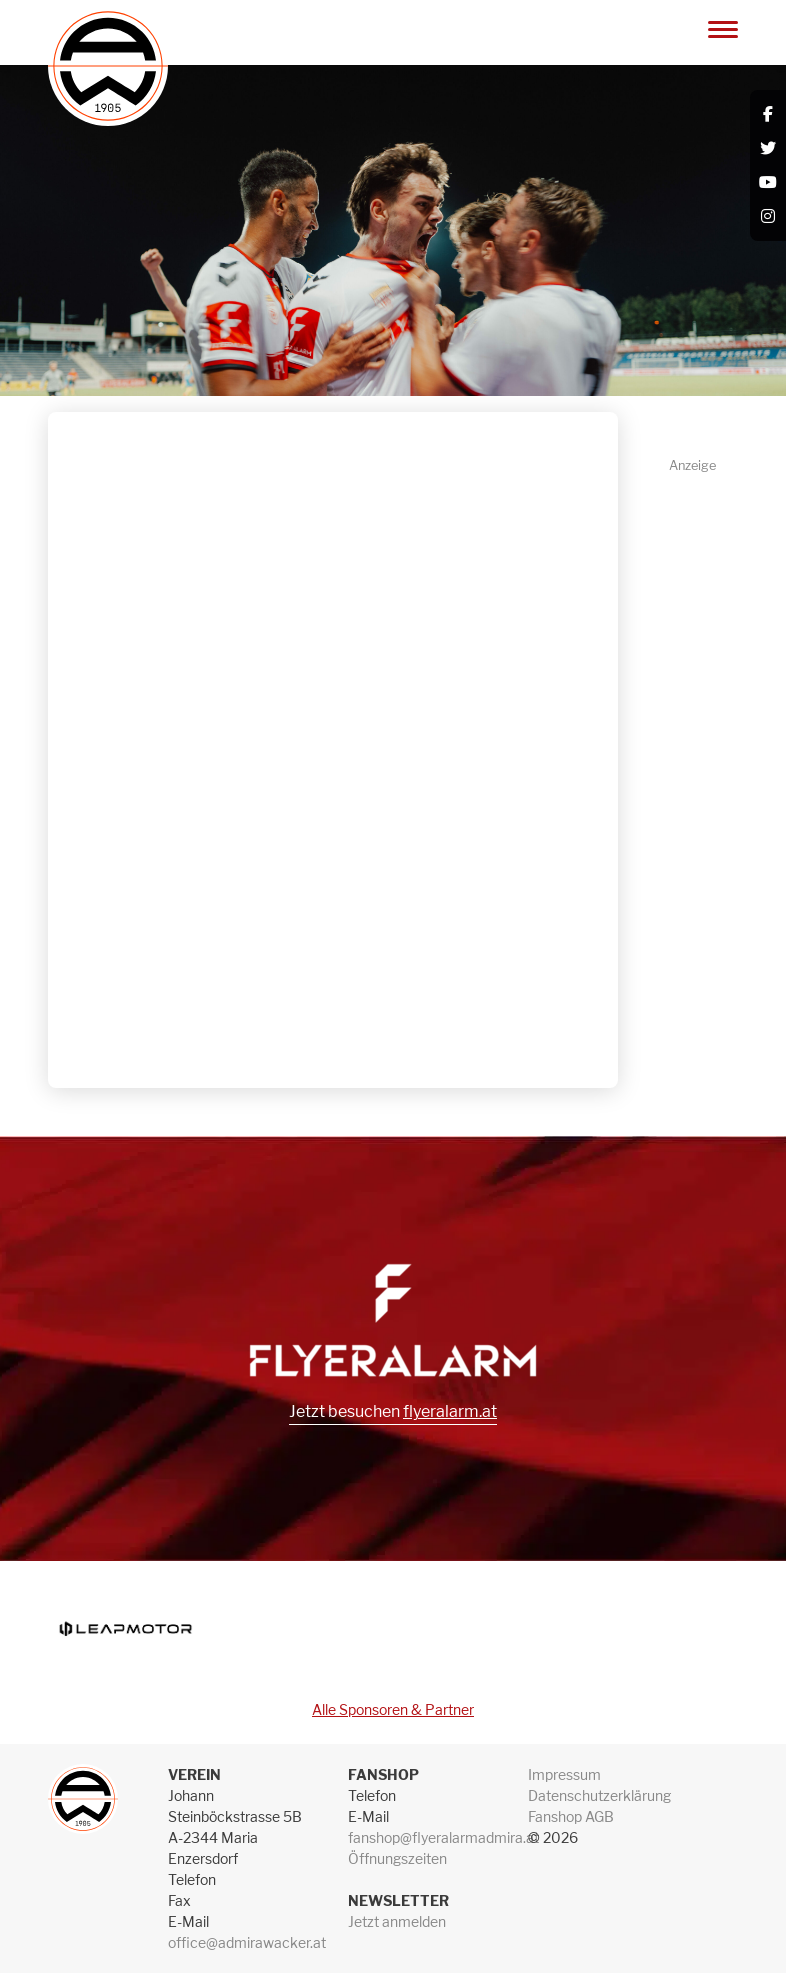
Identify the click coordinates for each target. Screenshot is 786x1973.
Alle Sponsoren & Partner (393, 1709)
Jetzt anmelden (397, 1921)
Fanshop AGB (571, 1816)
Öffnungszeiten (397, 1858)
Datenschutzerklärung (599, 1795)
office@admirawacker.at (247, 1942)
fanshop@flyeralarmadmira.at (443, 1837)
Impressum (564, 1774)
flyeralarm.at (450, 1411)
